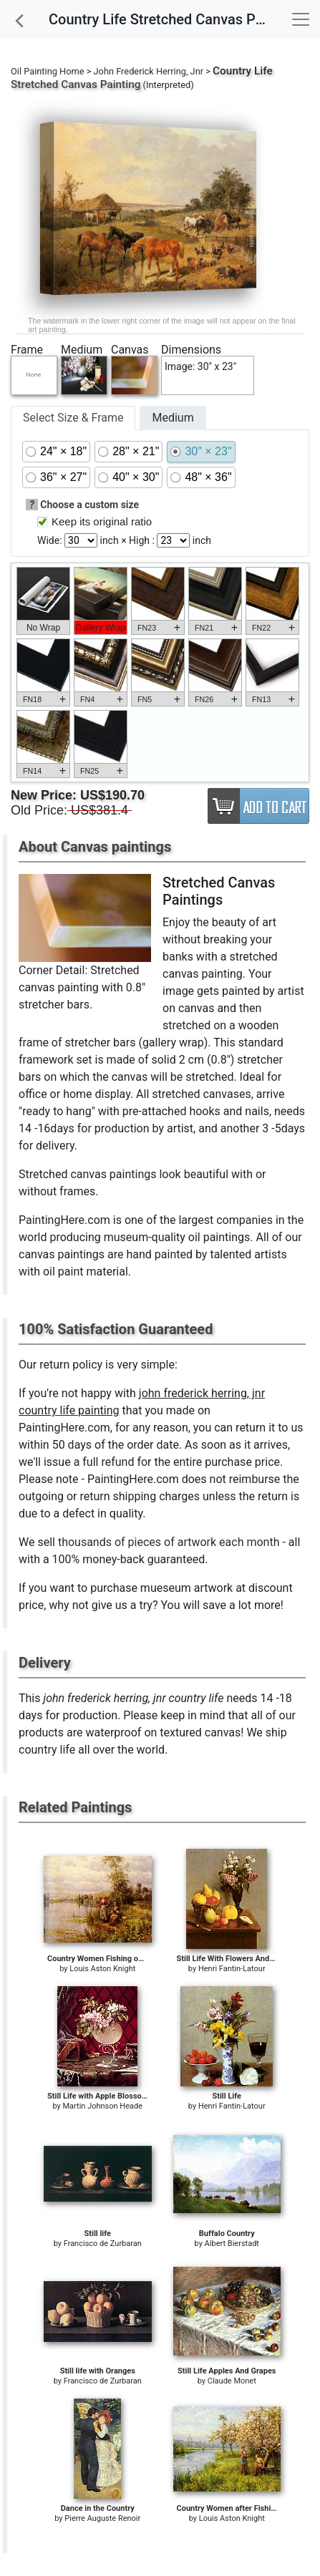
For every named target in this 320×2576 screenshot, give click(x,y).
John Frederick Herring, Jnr (148, 71)
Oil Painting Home (47, 71)
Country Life (243, 70)
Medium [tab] (172, 417)
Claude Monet (232, 2381)
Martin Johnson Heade (102, 2106)
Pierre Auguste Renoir (102, 2518)
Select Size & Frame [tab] (73, 417)
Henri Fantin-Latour (232, 1968)
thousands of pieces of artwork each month (169, 1542)
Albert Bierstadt (232, 2243)
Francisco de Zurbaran (103, 2243)
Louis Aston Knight (102, 1968)
